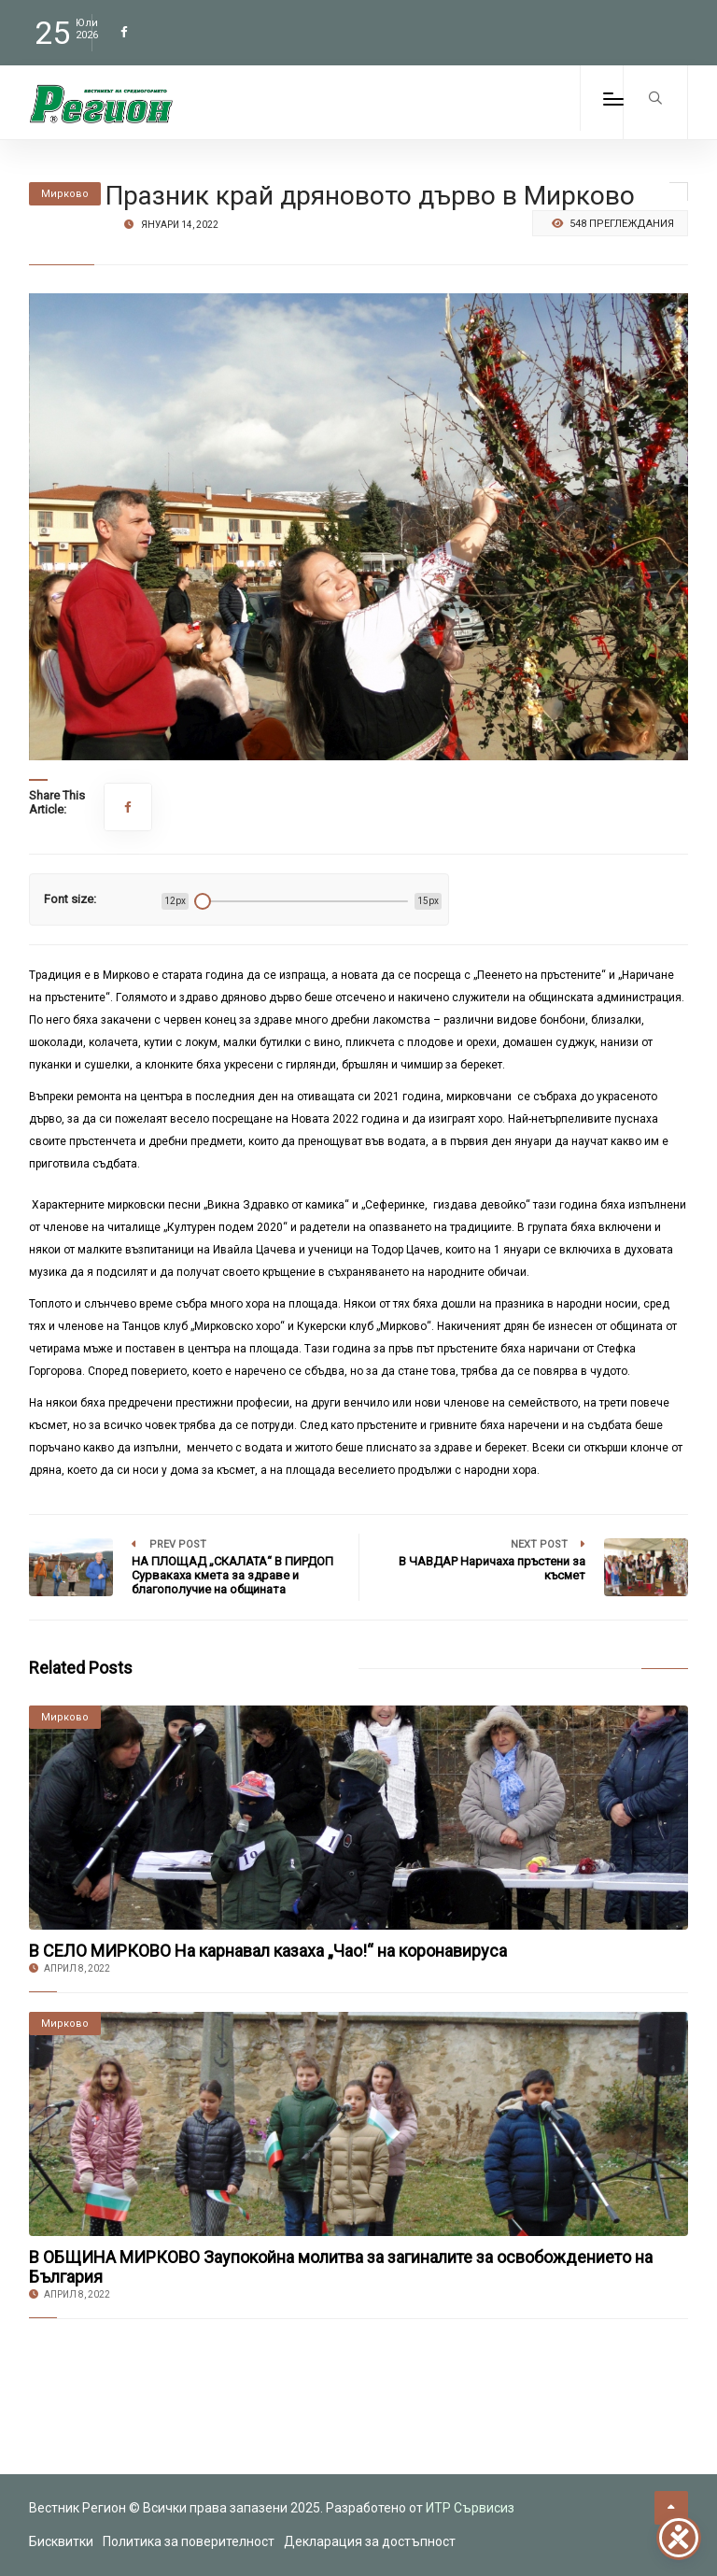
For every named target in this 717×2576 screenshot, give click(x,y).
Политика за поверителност (188, 2541)
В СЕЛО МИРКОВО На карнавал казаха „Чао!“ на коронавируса (268, 1950)
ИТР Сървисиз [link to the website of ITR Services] (470, 2507)
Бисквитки (61, 2541)
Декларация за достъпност (370, 2541)
